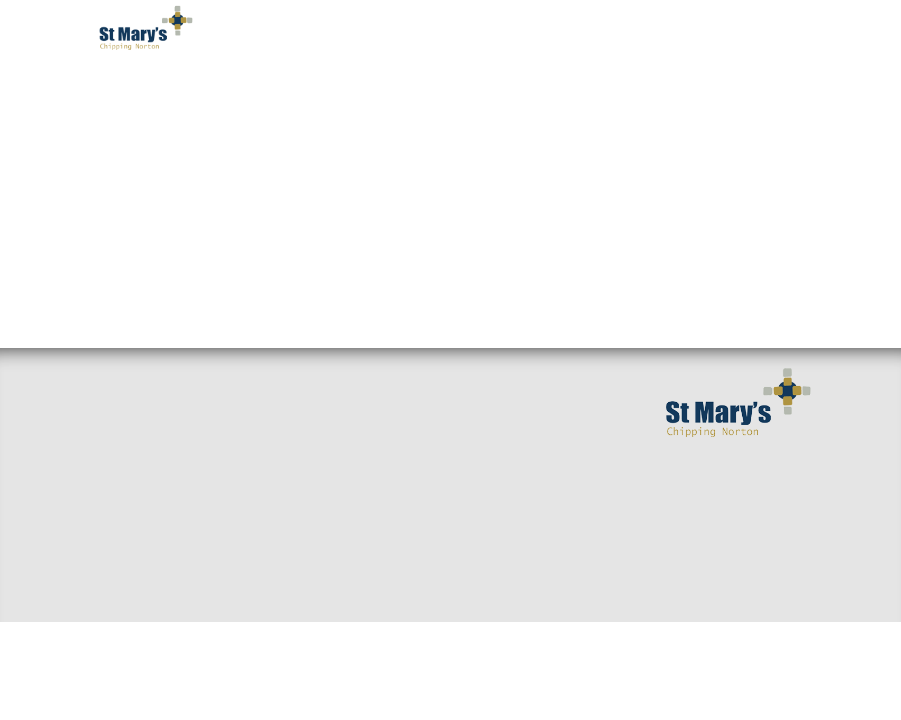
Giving (366, 544)
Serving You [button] (657, 90)
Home (113, 384)
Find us (118, 448)
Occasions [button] (162, 170)
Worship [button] (422, 90)
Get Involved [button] (533, 90)
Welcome (125, 416)
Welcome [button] (156, 90)
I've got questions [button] (290, 90)
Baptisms (375, 512)
